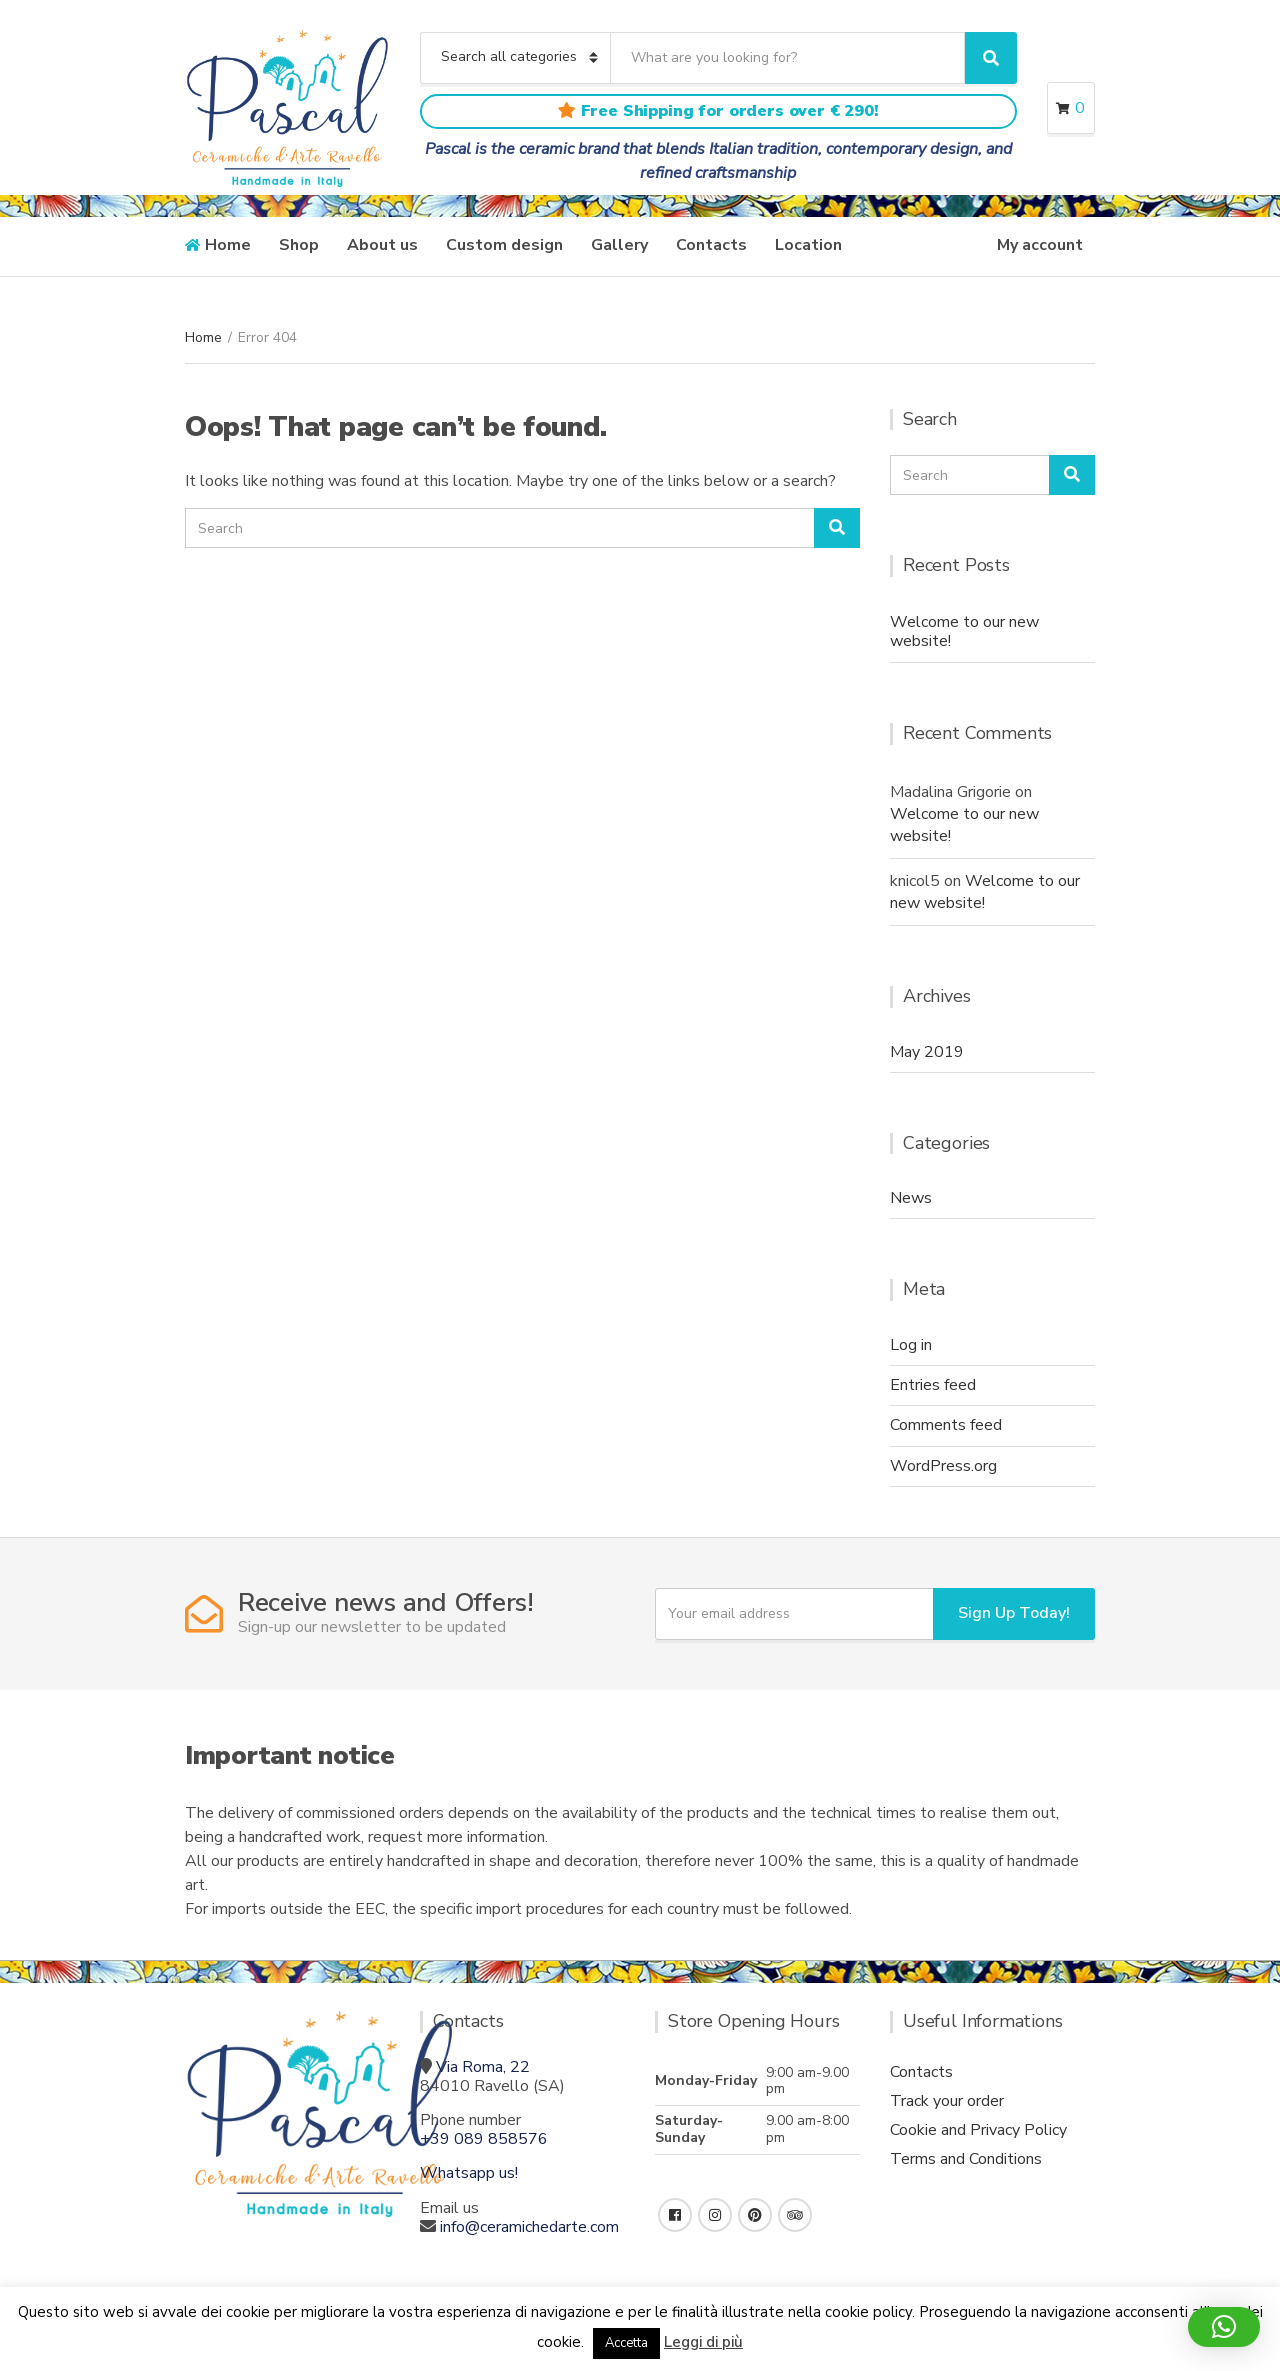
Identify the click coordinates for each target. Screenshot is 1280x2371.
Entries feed (933, 1385)
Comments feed (946, 1425)
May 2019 (927, 1052)
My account (1040, 245)
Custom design (504, 245)
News (911, 1198)
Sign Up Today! (1014, 1613)
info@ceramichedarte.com (529, 2227)
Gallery (619, 245)
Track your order (947, 2101)
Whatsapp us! (469, 2173)
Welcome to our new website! (964, 631)
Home (228, 245)
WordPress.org (943, 1466)
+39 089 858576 (484, 2139)
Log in (911, 1345)
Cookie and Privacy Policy (978, 2130)
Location (808, 245)
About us (382, 245)
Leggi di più (703, 2342)
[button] (1224, 2327)
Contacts (711, 245)
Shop (299, 245)
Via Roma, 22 (483, 2067)
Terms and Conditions (966, 2159)
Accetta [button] (626, 2343)
